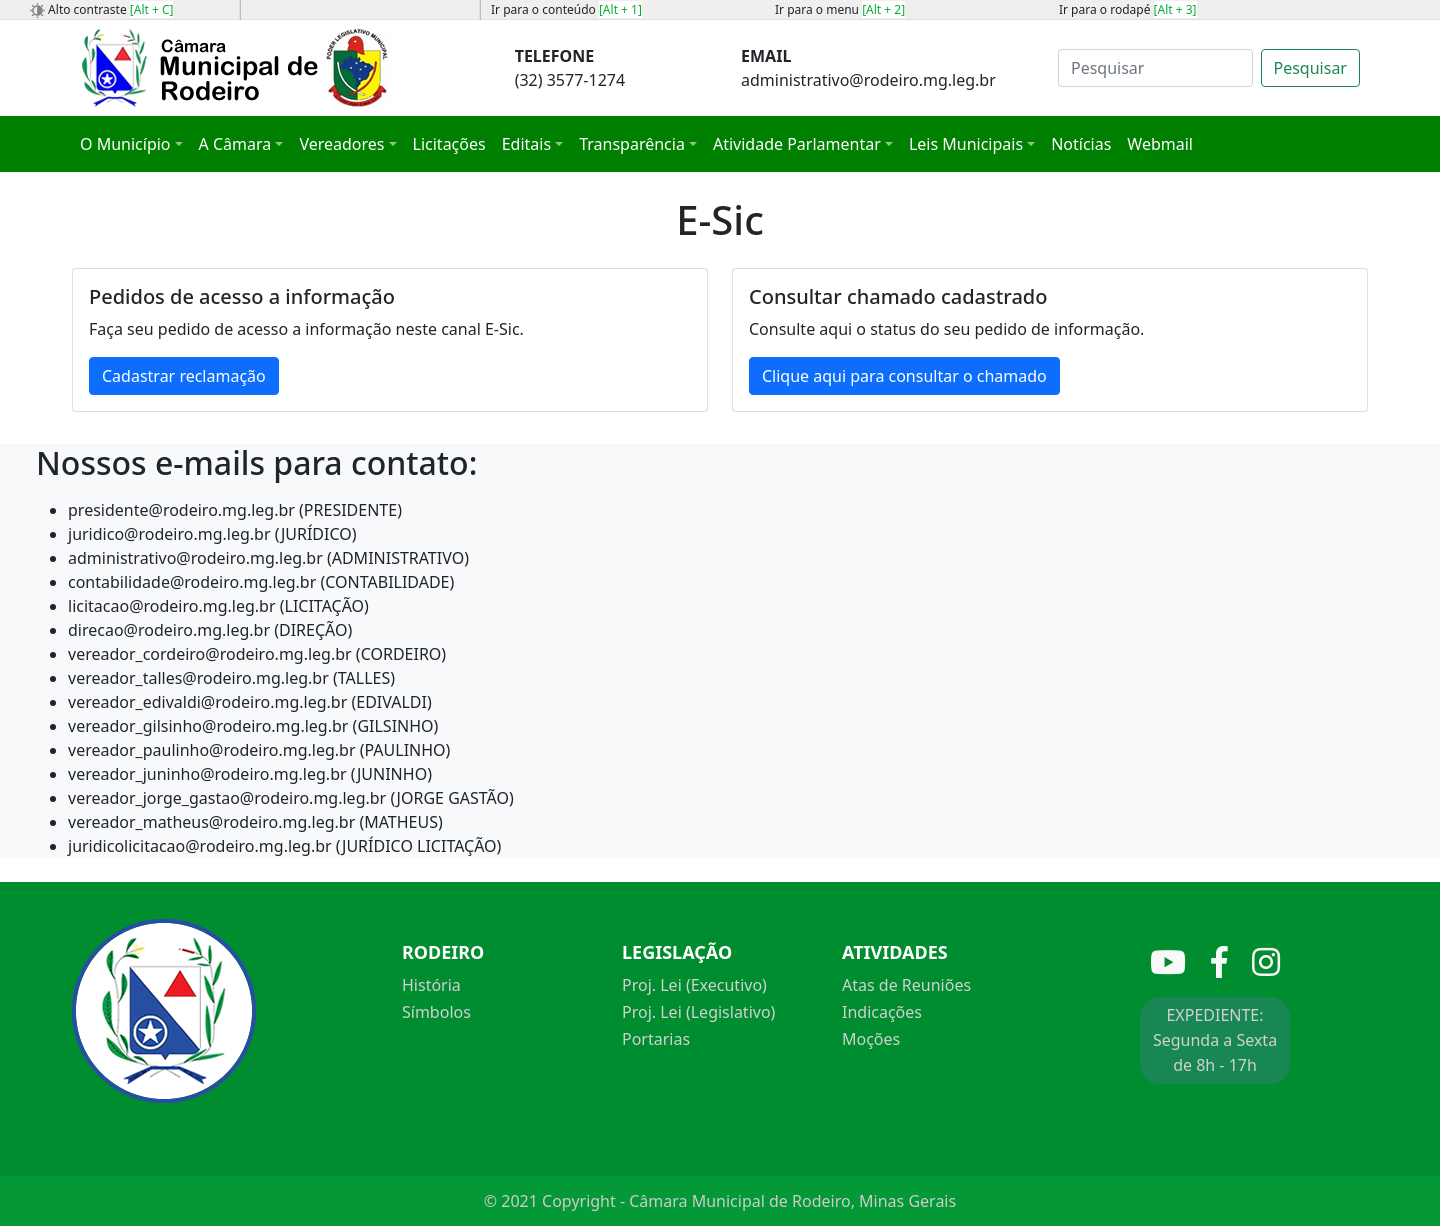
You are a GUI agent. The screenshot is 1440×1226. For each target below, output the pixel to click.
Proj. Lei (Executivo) (694, 985)
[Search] (1155, 68)
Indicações (882, 1012)
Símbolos (436, 1012)
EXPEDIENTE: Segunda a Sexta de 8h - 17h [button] (1215, 1040)
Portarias (656, 1039)
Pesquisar (1310, 68)
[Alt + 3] (1175, 9)
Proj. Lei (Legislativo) (698, 1012)
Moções (871, 1039)
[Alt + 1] (620, 9)
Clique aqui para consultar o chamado (904, 376)
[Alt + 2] (883, 9)
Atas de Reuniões (906, 985)
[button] (131, 144)
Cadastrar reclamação (184, 376)
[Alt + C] (152, 9)
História (431, 985)
